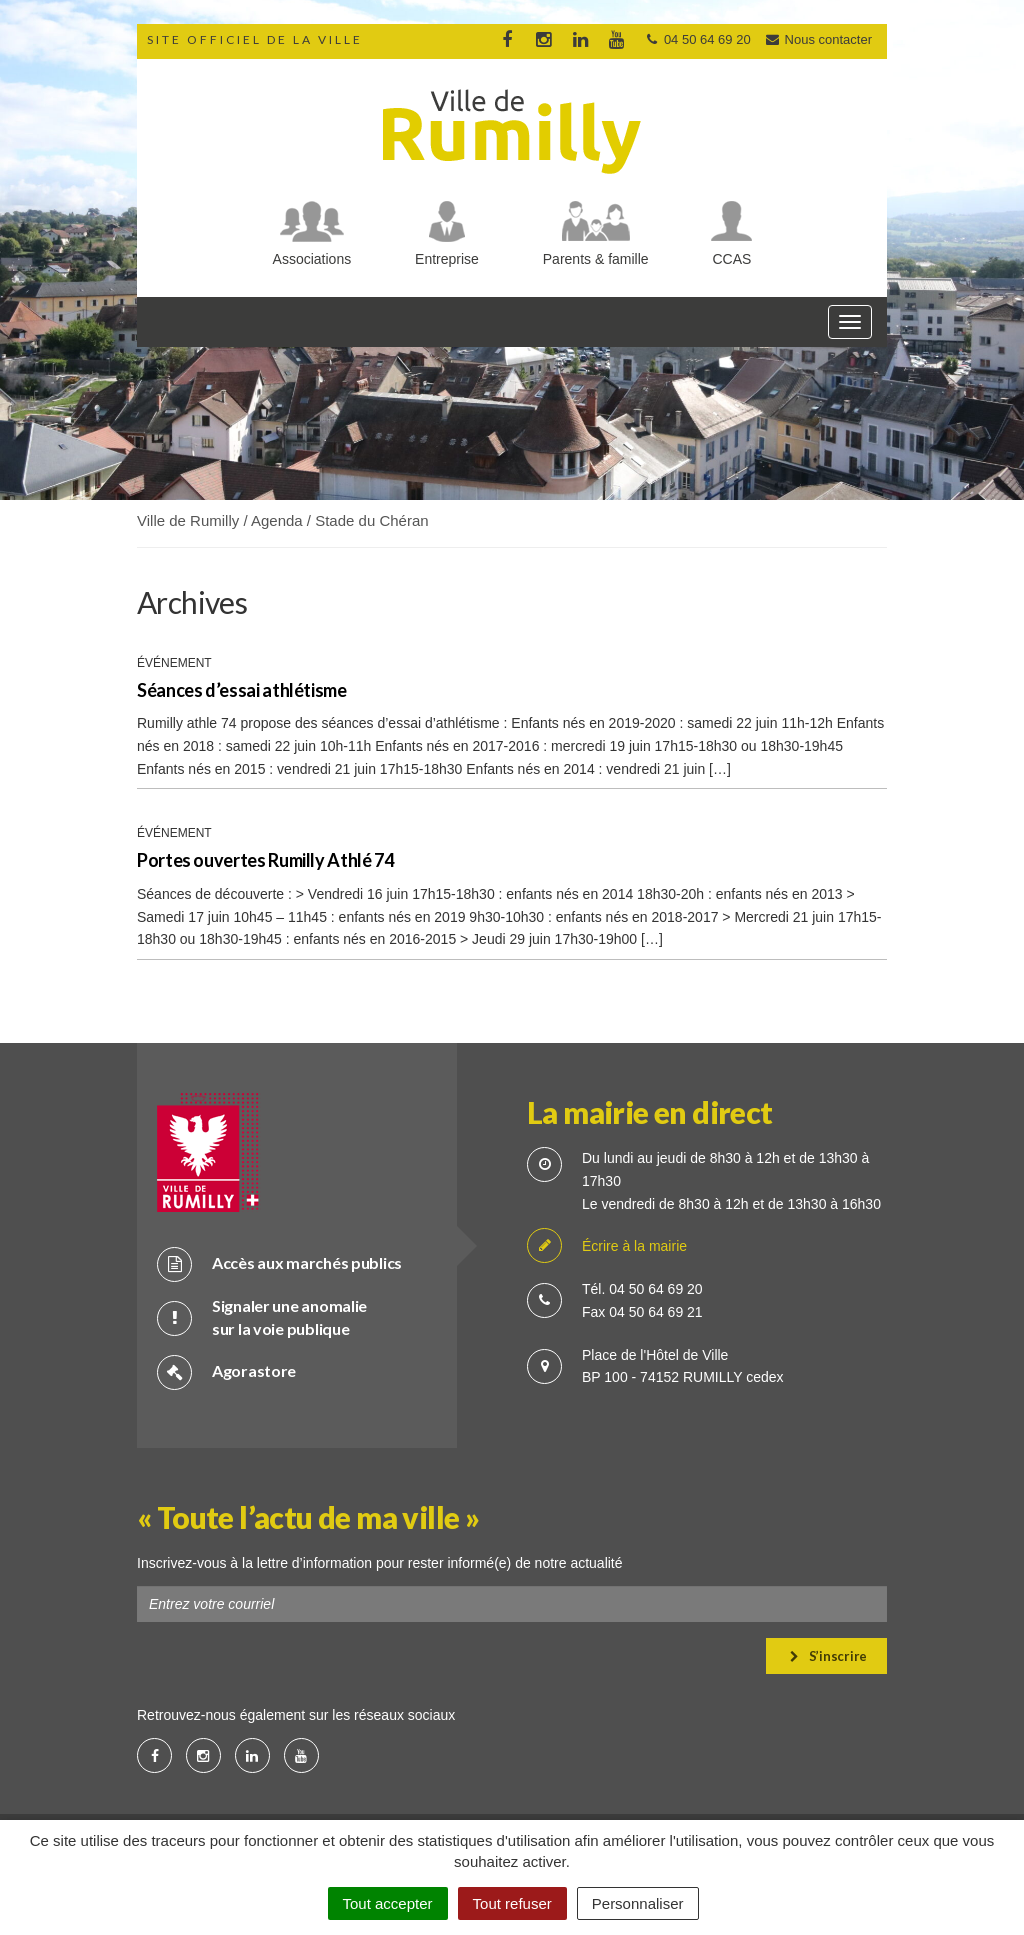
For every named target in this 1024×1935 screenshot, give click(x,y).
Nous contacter (818, 39)
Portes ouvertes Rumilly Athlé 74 (265, 860)
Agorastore (226, 1371)
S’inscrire (828, 1656)
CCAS (732, 259)
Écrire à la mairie (607, 1246)
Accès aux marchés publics (279, 1263)
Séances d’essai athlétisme (242, 690)
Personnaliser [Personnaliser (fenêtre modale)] (638, 1903)
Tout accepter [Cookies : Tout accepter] (388, 1903)
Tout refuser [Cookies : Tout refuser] (512, 1903)
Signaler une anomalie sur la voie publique (262, 1317)
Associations (312, 259)
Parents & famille (596, 259)
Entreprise (447, 259)
